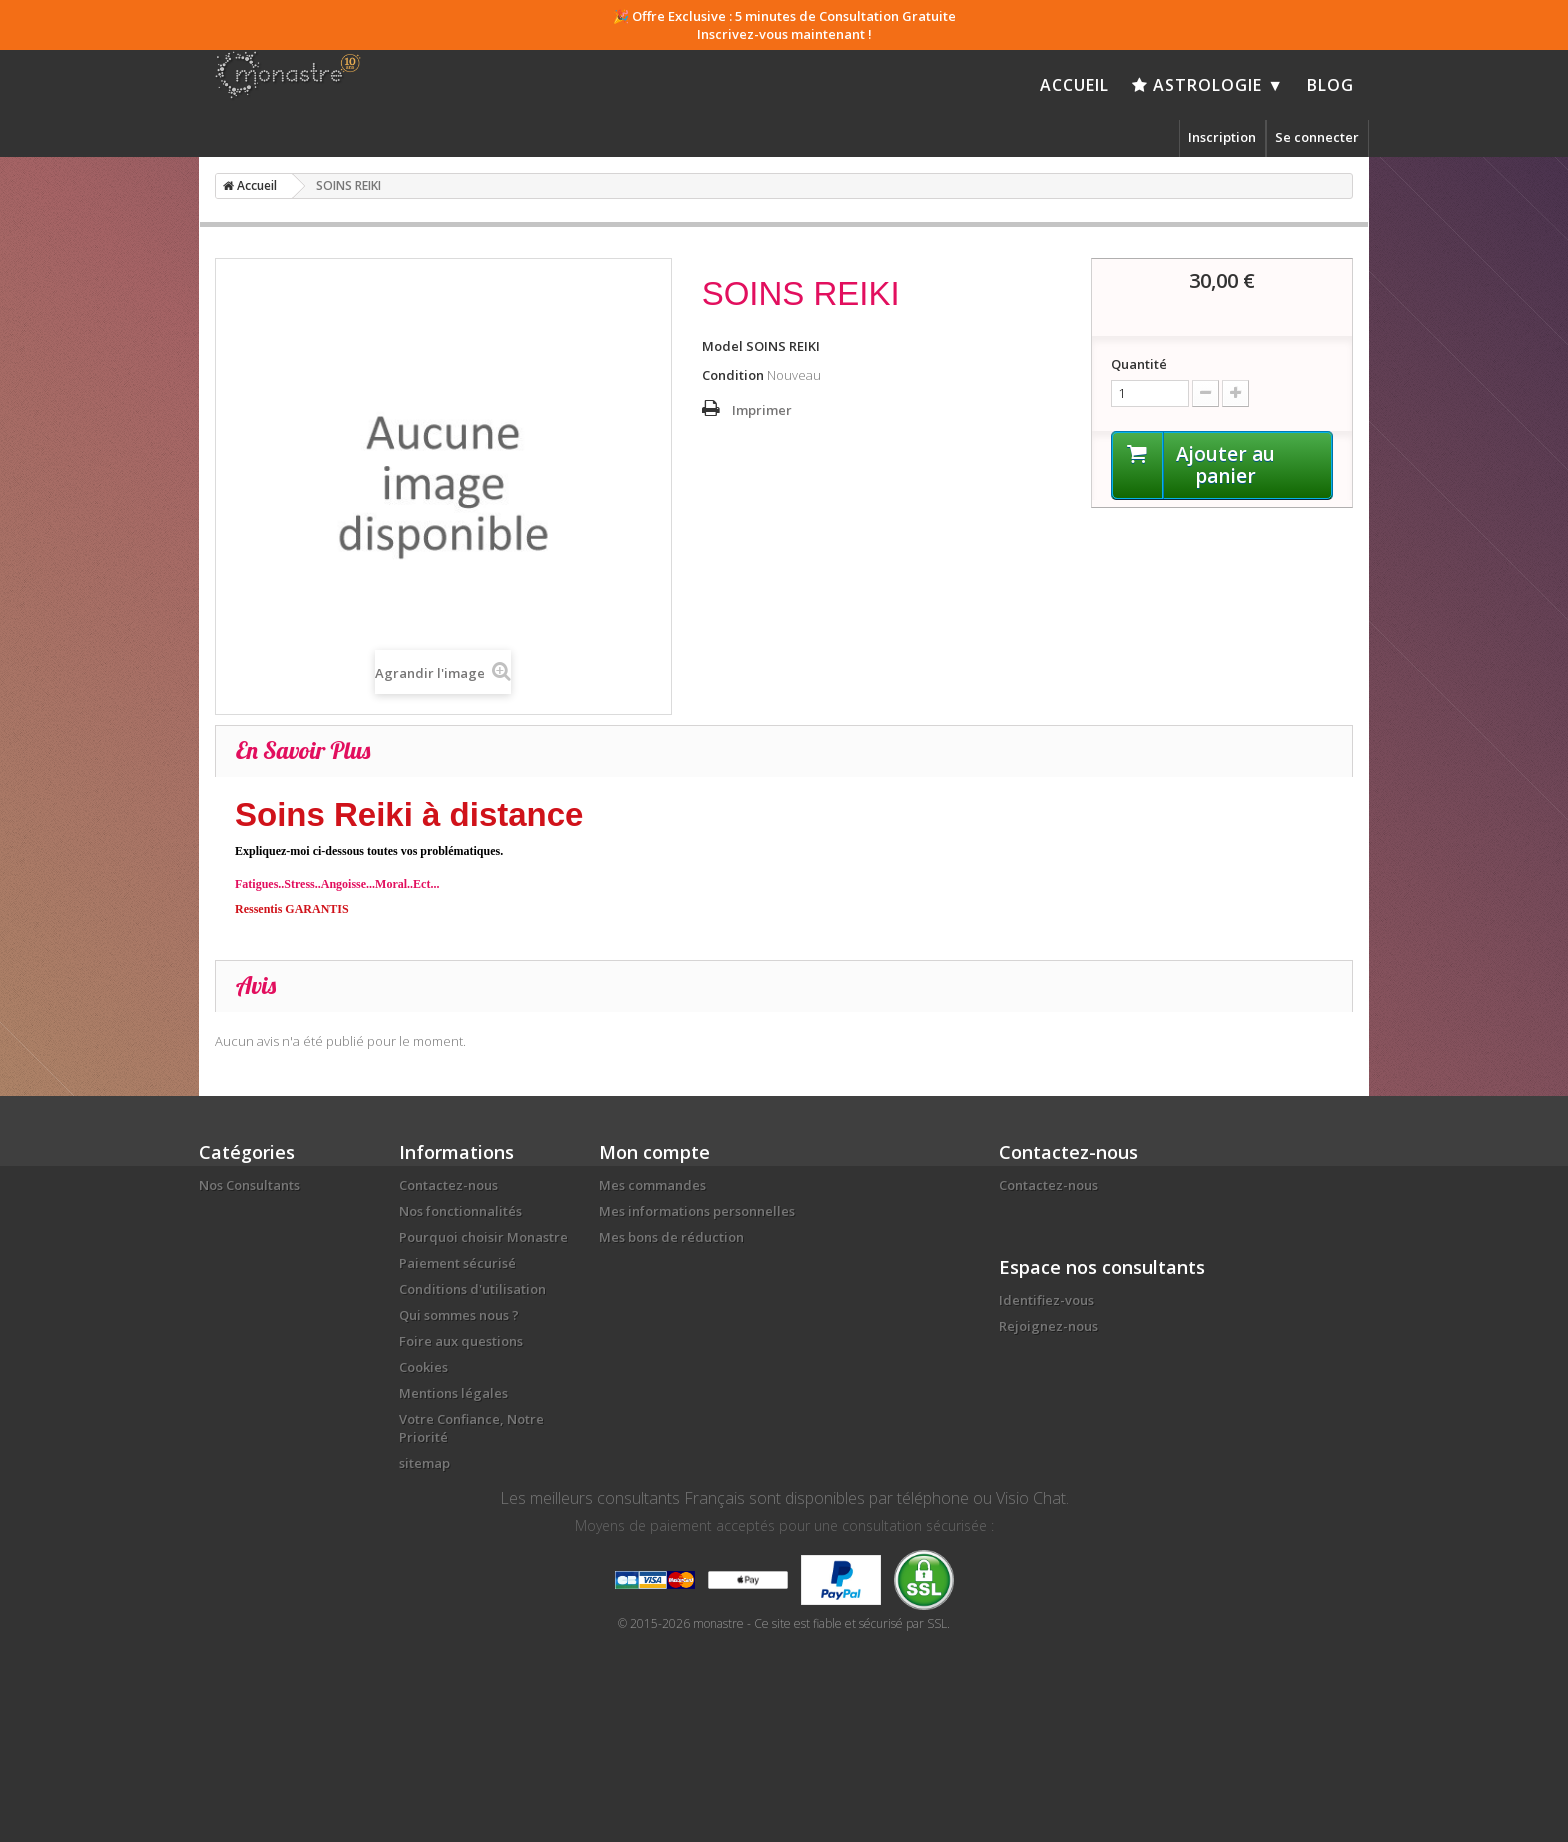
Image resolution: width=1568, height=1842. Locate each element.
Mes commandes (652, 1185)
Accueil (1074, 85)
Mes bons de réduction (671, 1237)
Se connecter (1317, 137)
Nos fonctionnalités (460, 1211)
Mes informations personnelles (697, 1211)
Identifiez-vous (1046, 1300)
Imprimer (762, 410)
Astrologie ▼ (1208, 85)
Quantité (1139, 364)
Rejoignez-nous (1048, 1326)
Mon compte (654, 1152)
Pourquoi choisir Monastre (483, 1237)
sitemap (424, 1463)
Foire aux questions (461, 1341)
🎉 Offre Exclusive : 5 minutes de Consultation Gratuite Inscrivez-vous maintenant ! (784, 25)
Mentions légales (453, 1393)
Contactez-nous (448, 1185)
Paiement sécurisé (457, 1263)
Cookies (423, 1367)
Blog (1330, 85)
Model (722, 346)
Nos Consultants (249, 1185)
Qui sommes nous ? (459, 1315)
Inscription (1222, 137)
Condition (733, 375)
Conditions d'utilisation (472, 1289)
